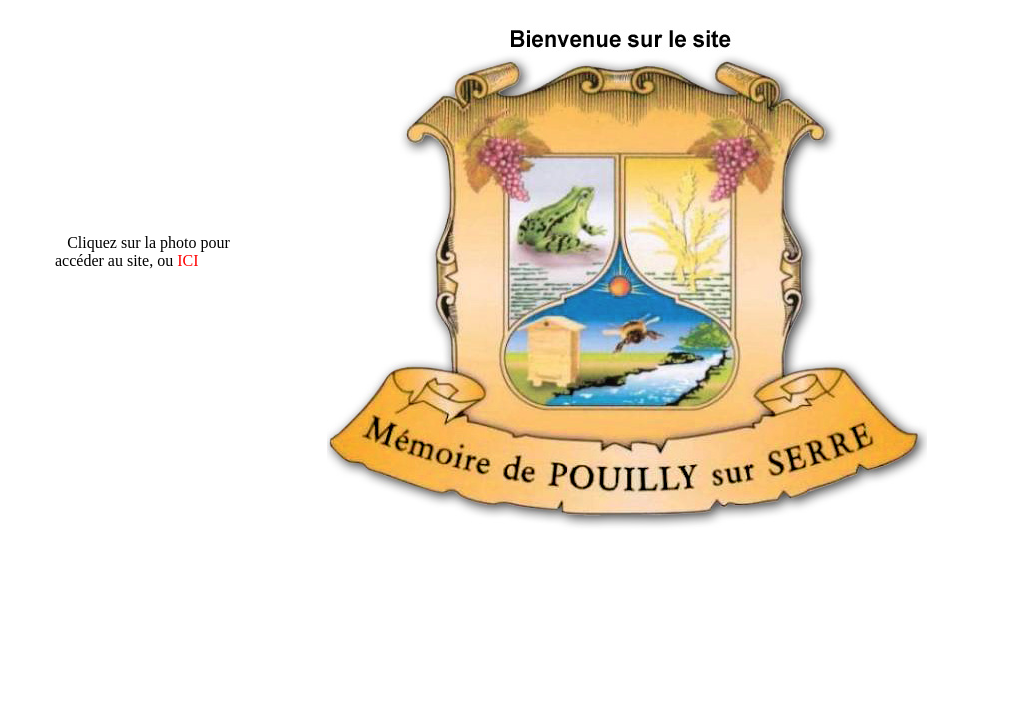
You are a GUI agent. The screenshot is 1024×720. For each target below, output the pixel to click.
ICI (187, 260)
